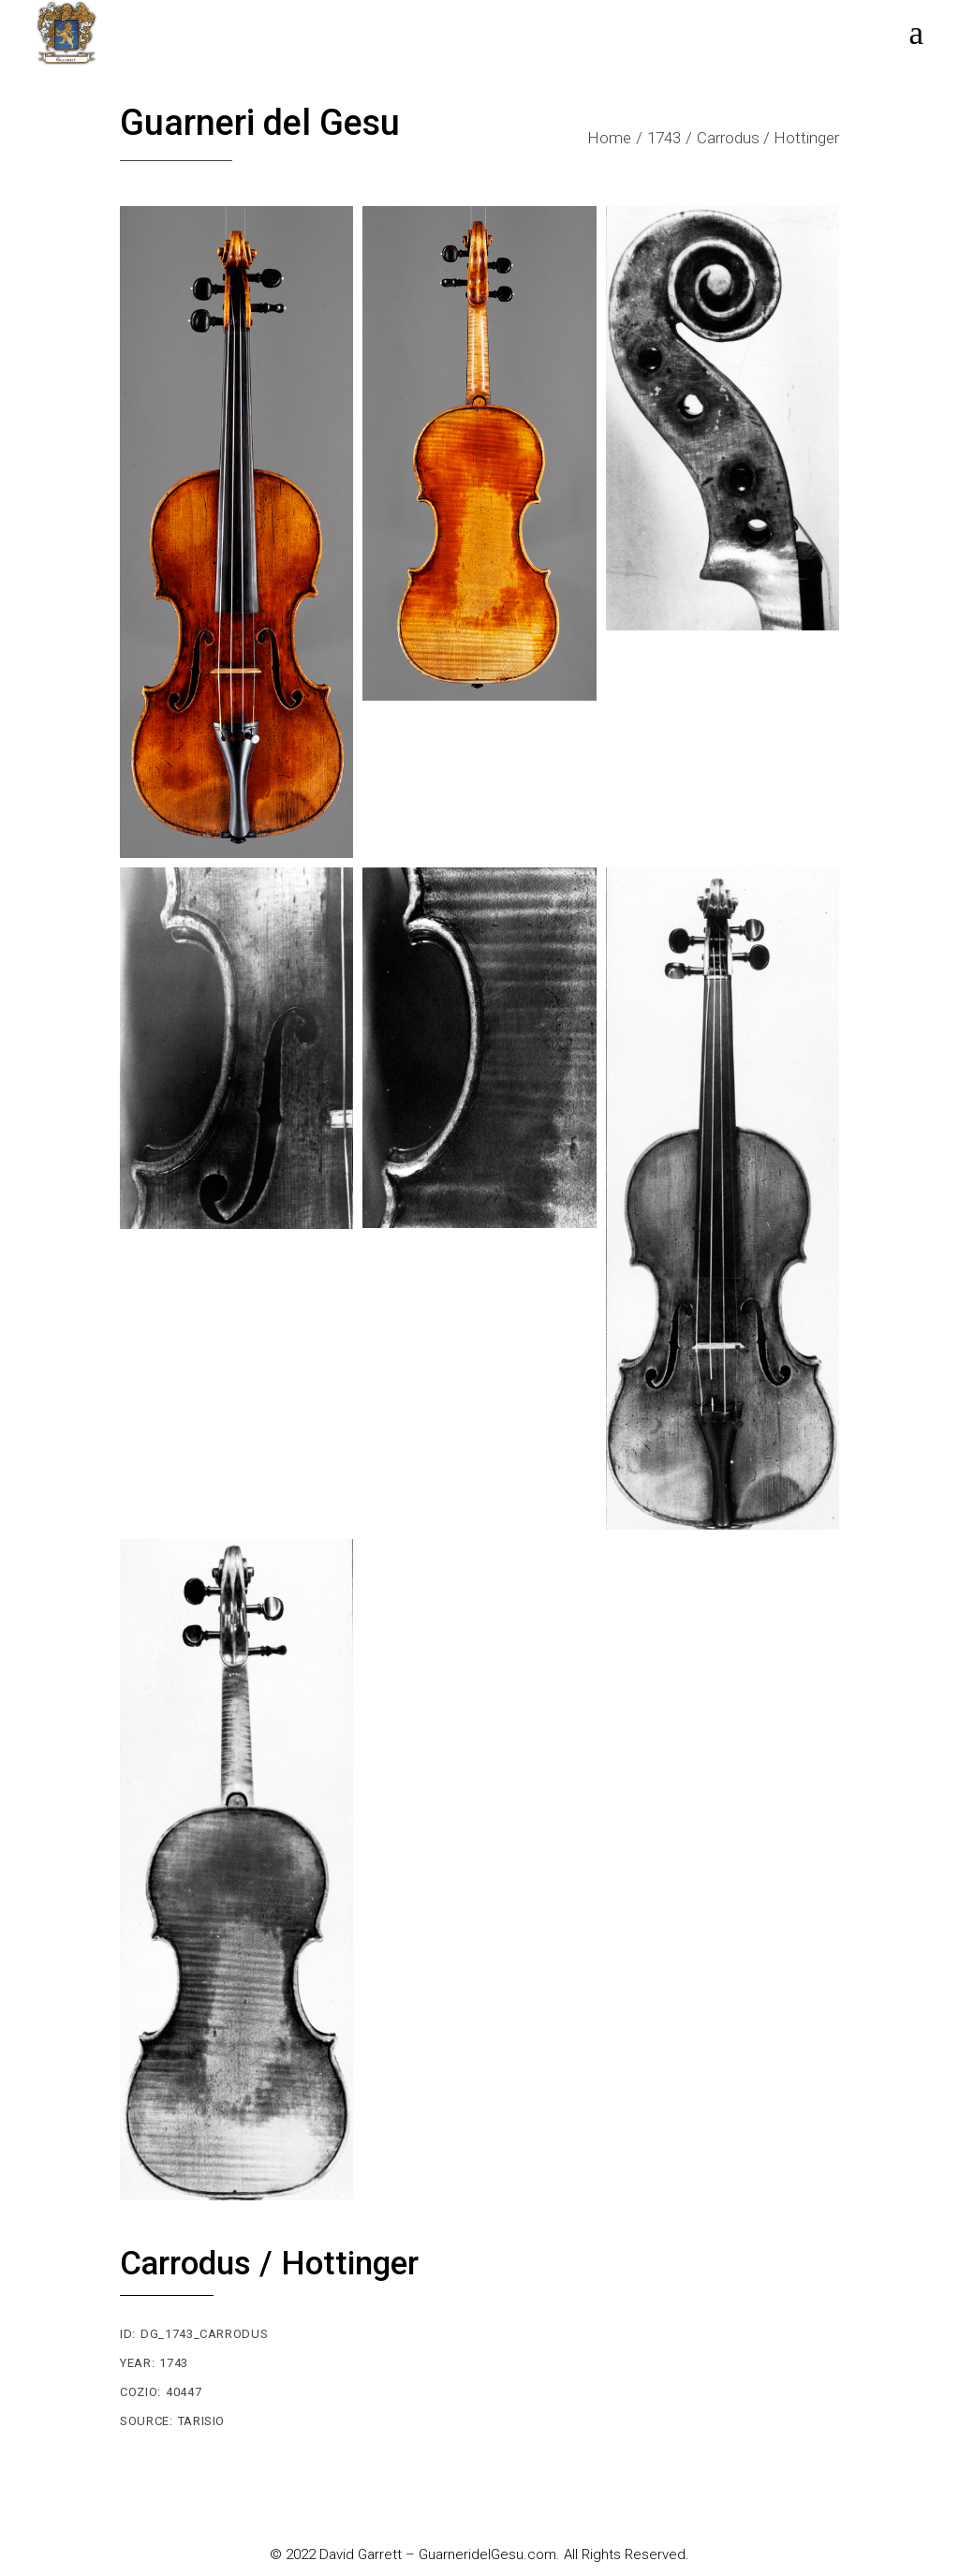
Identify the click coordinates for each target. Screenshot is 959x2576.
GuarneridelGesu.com (487, 2554)
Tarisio (202, 2421)
